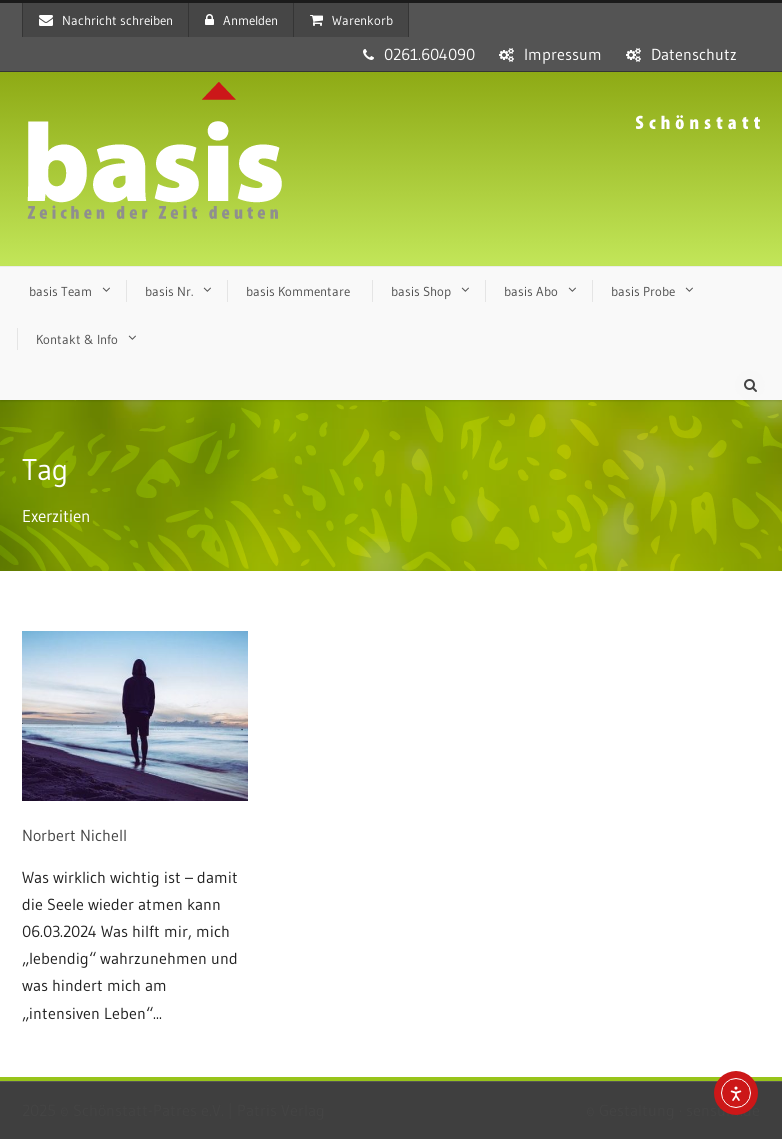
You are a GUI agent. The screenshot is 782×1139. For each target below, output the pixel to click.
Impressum (563, 54)
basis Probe (643, 291)
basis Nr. (169, 291)
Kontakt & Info (77, 339)
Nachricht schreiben (106, 20)
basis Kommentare (298, 291)
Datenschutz (694, 54)
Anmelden (241, 20)
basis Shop (421, 291)
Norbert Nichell (74, 835)
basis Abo (531, 291)
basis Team (60, 291)
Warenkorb (351, 20)
